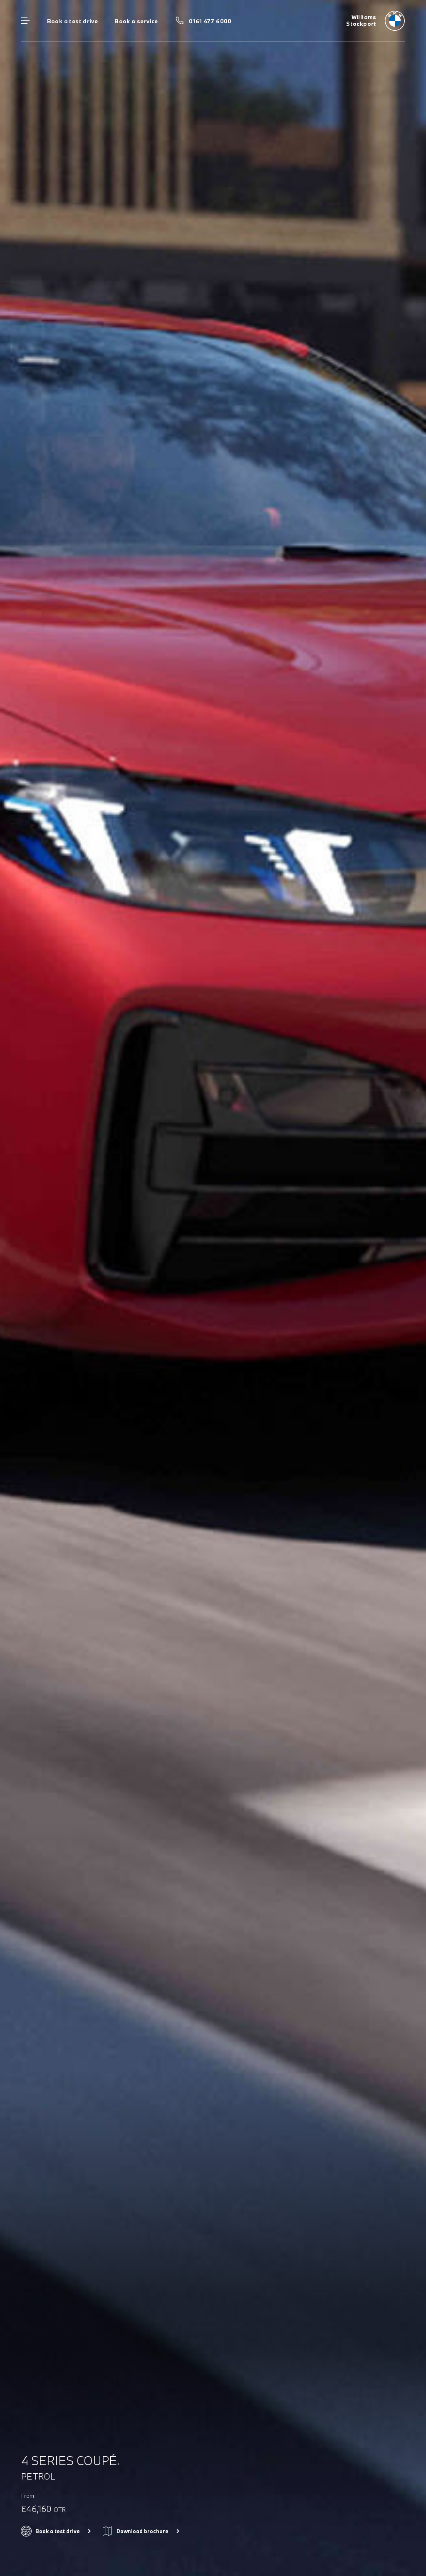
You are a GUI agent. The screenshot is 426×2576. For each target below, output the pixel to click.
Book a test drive (72, 21)
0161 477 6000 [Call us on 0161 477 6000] (210, 21)
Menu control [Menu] (25, 21)
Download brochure (142, 2531)
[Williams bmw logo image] (375, 21)
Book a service (136, 21)
